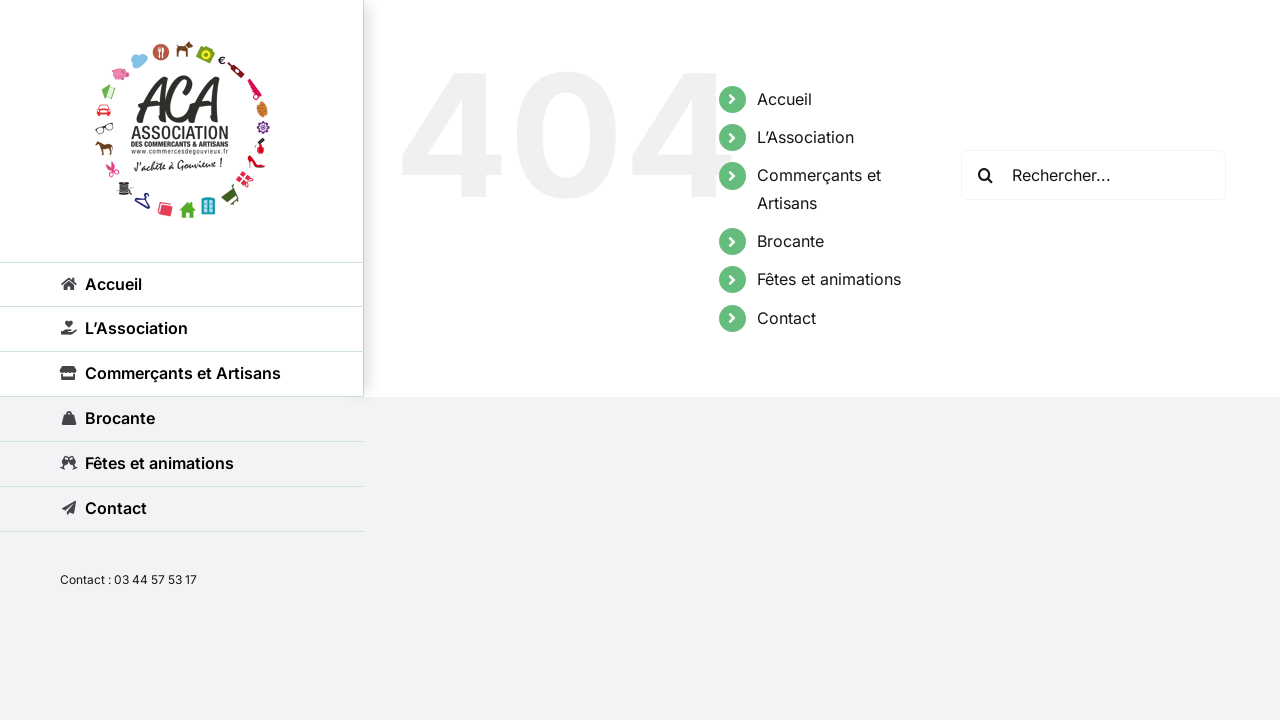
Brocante (790, 241)
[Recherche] (986, 175)
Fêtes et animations (829, 279)
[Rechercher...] (1093, 175)
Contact (786, 318)
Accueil (784, 99)
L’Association (805, 137)
